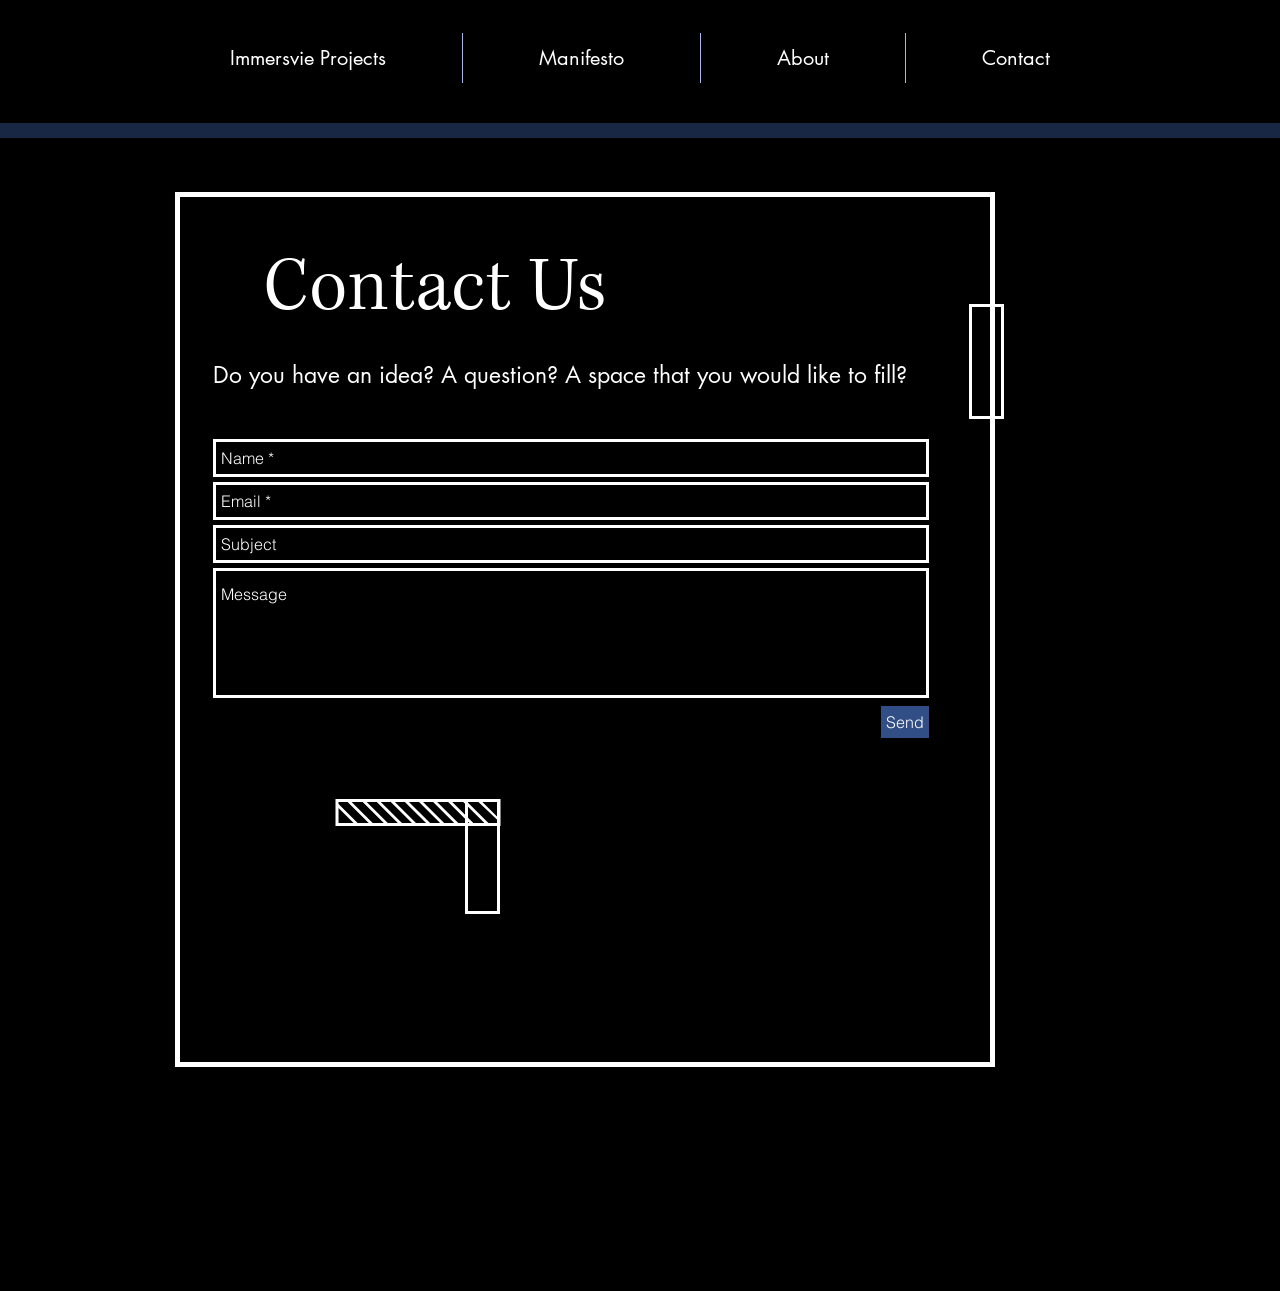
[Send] (905, 722)
